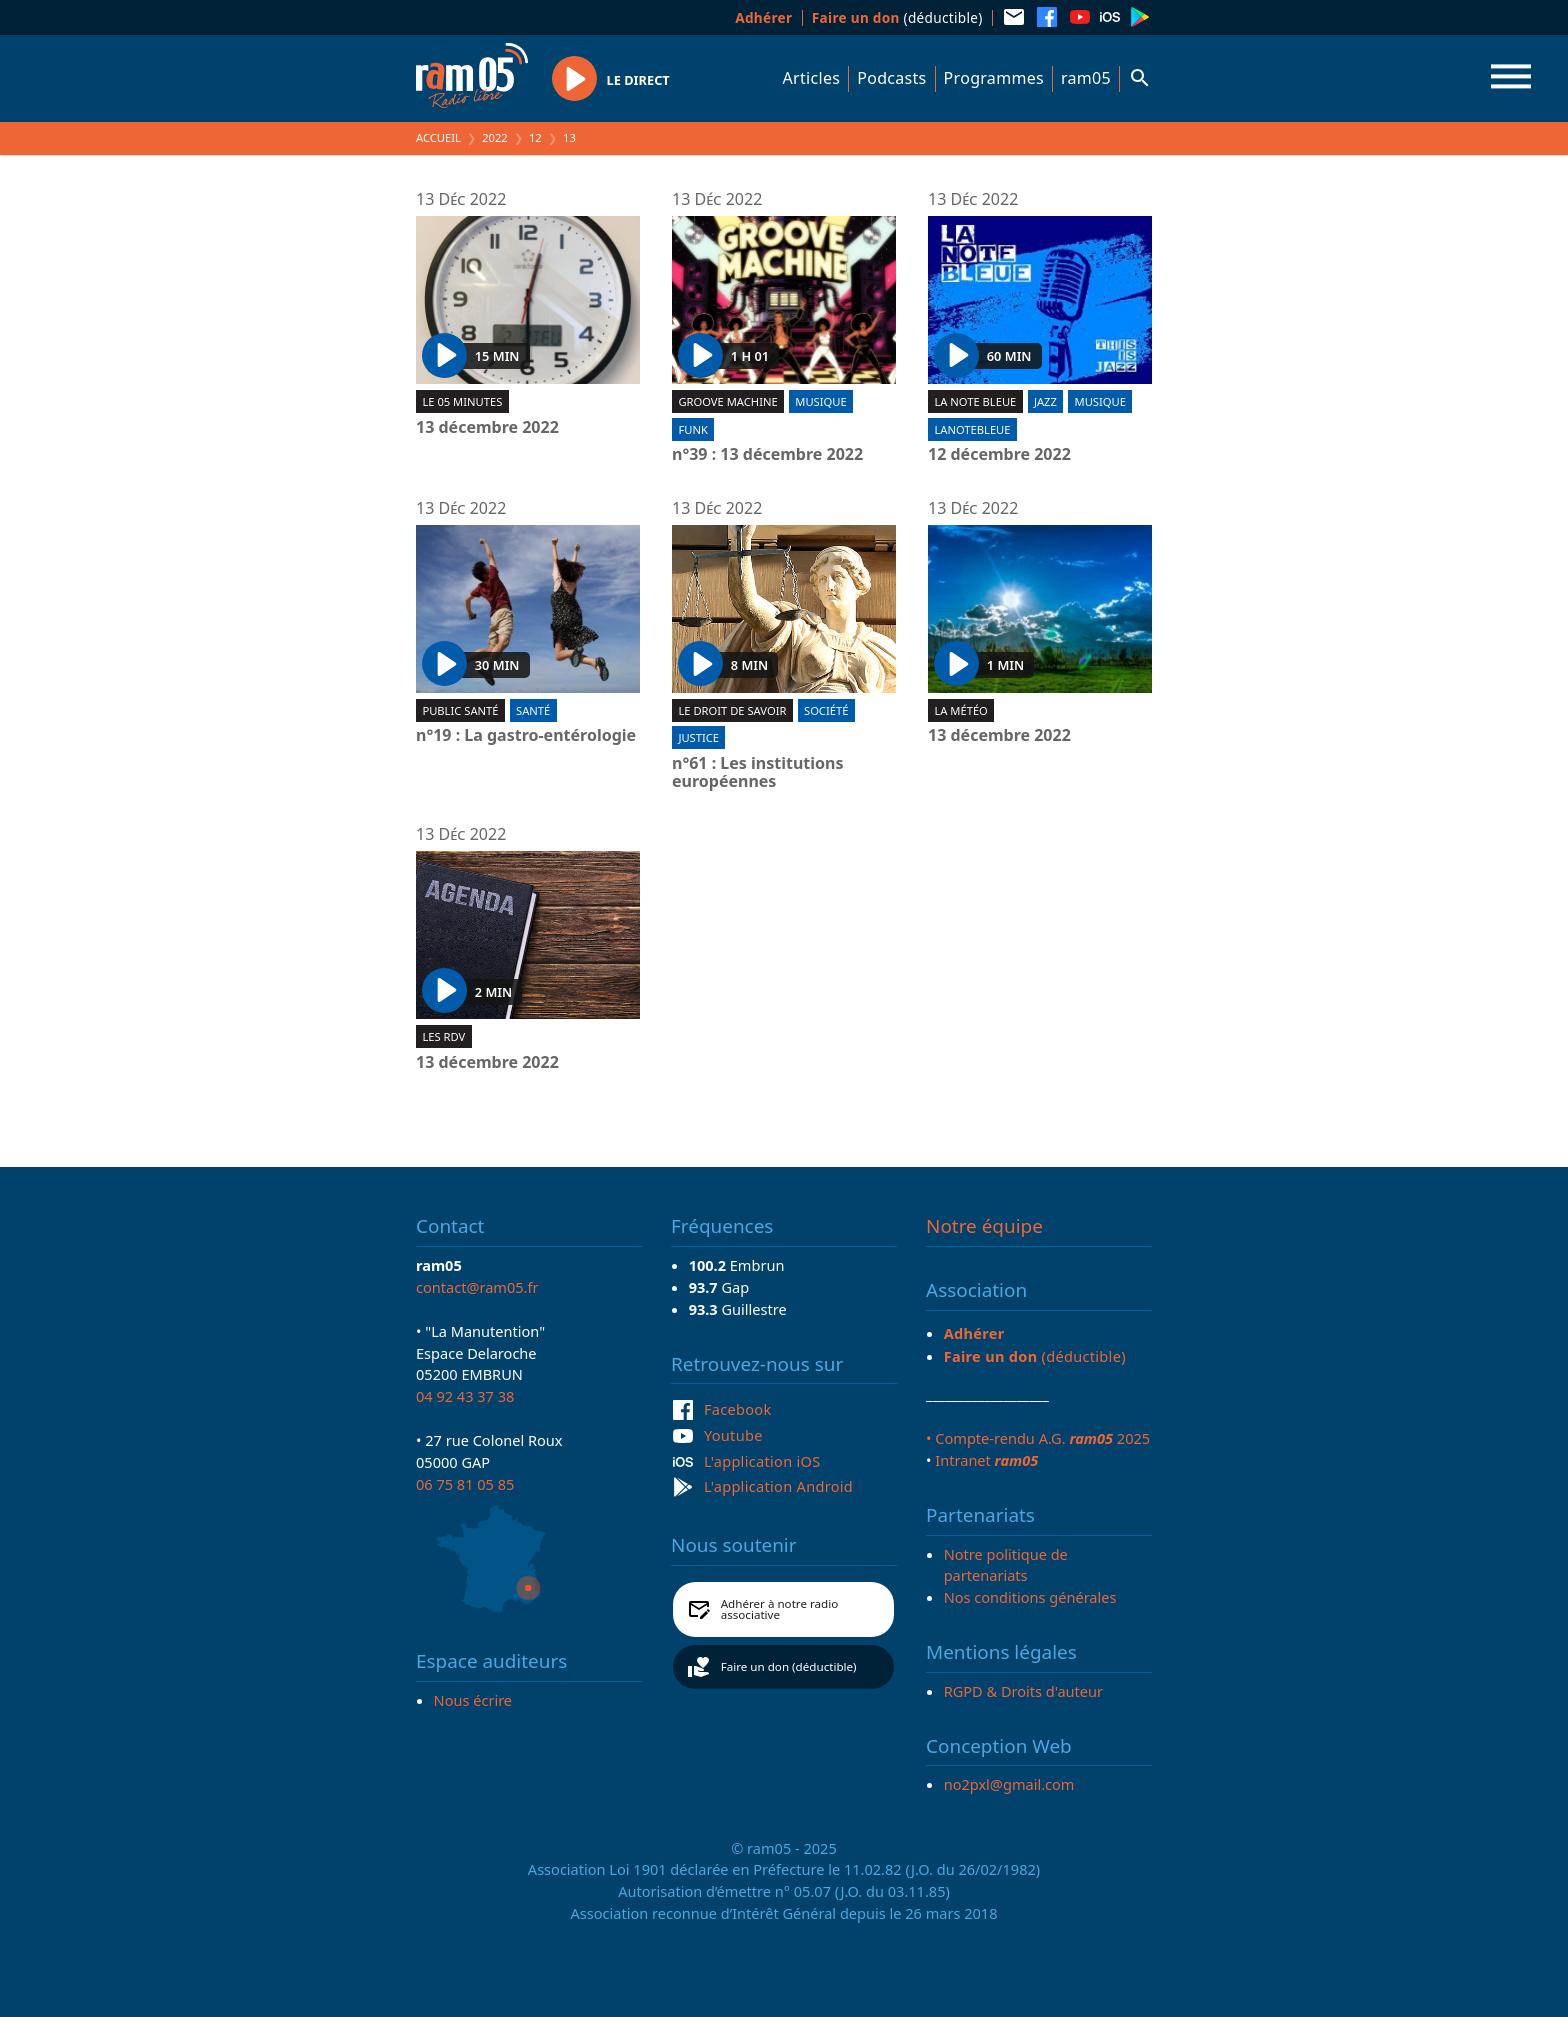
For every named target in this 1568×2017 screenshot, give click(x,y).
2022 (495, 137)
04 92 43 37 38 (465, 1396)
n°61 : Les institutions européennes (757, 772)
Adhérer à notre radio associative (780, 1609)
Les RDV (443, 1036)
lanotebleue (972, 429)
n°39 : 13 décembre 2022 (767, 455)
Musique (820, 401)
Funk (692, 429)
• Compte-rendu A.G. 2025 (1038, 1438)
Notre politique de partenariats (1006, 1565)
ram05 (1086, 78)
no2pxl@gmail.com (1009, 1784)
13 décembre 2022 (487, 428)
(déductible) (897, 17)
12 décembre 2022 (999, 455)
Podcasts (891, 78)
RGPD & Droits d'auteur (1023, 1691)
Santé (533, 710)
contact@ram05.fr (477, 1287)
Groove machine (727, 401)
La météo (960, 710)
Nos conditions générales (1030, 1597)
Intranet (986, 1460)
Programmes (994, 78)
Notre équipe (984, 1226)
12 (535, 137)
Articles (812, 78)
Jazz (1045, 401)
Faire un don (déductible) (789, 1666)
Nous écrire (473, 1700)
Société (826, 710)
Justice (698, 737)
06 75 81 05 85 (465, 1484)
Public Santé (460, 710)
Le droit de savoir (732, 710)
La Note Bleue (975, 401)
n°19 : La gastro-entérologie (526, 736)
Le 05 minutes (462, 401)
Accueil (438, 137)
